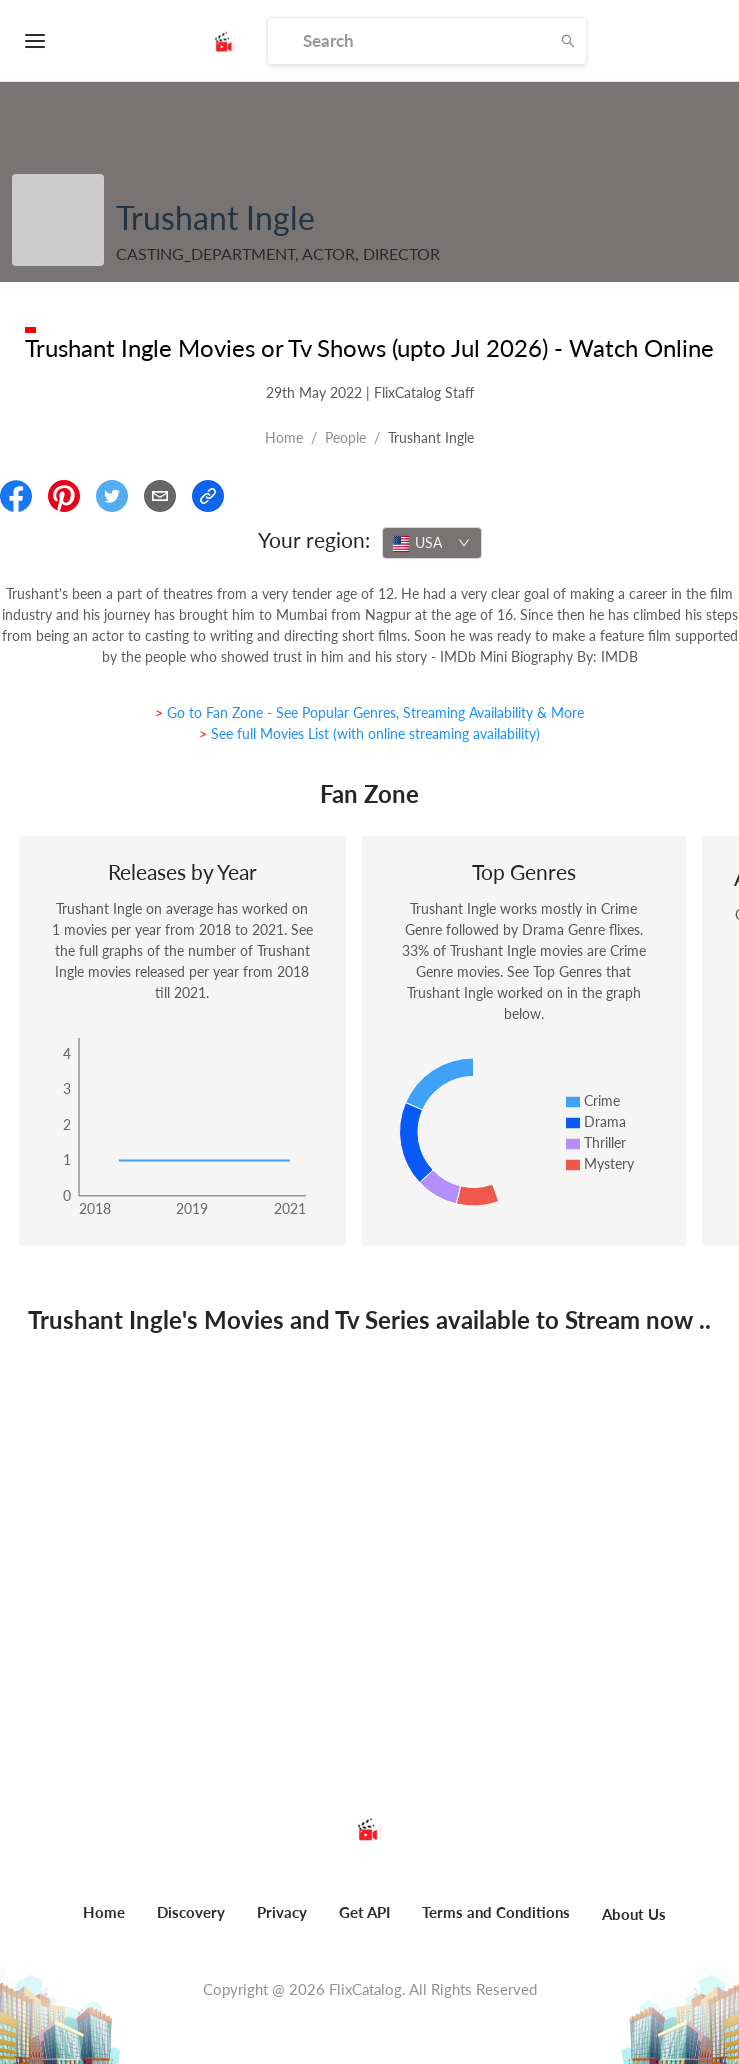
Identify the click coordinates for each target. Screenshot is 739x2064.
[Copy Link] (208, 496)
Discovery (191, 1912)
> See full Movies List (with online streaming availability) (369, 733)
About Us (634, 1914)
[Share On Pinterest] (64, 496)
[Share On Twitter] (112, 496)
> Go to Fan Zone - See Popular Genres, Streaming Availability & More (369, 712)
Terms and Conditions (496, 1912)
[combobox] (432, 543)
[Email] (160, 496)
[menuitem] (104, 1923)
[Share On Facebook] (16, 496)
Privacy (282, 1912)
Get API (364, 1912)
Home (284, 437)
